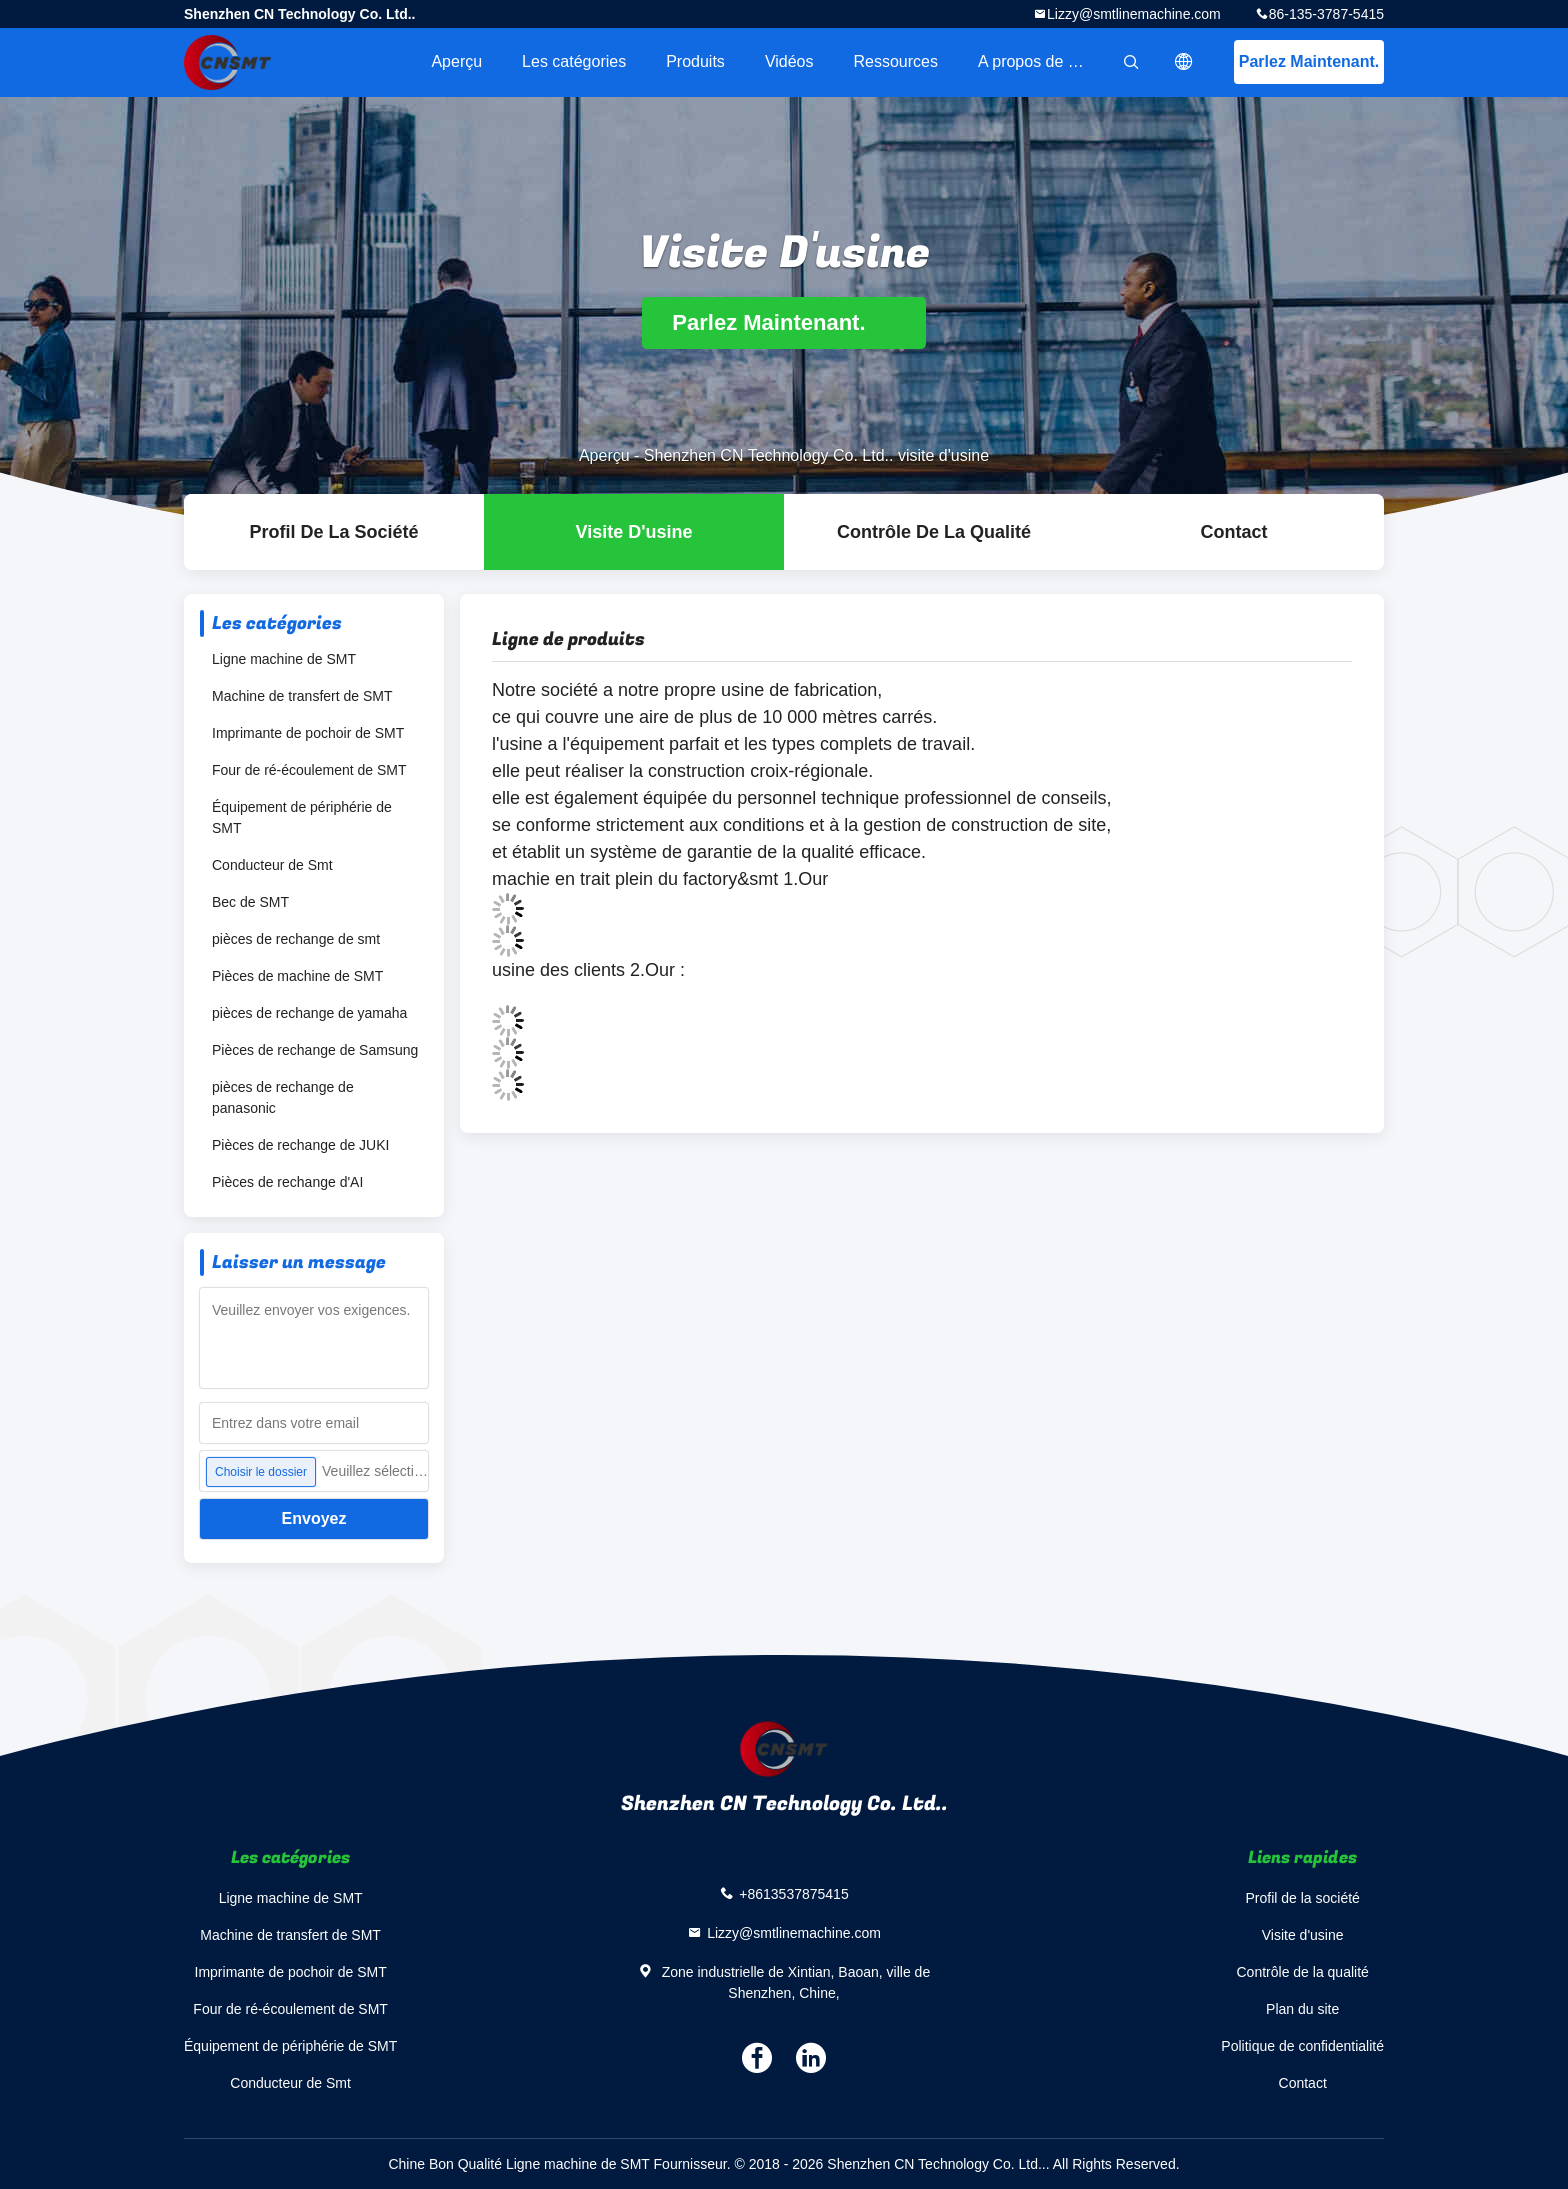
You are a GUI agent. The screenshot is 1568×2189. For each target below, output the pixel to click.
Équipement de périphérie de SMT (302, 817)
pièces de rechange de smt (296, 939)
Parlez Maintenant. (1309, 61)
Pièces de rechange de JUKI (300, 1145)
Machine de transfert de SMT (302, 696)
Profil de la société (333, 532)
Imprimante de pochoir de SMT (308, 733)
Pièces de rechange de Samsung (315, 1050)
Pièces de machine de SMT (297, 976)
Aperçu (456, 61)
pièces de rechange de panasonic (283, 1097)
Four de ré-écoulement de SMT (309, 770)
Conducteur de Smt (272, 865)
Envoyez (314, 1518)
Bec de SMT (250, 902)
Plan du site (1302, 2009)
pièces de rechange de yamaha (309, 1013)
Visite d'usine (634, 532)
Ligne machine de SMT (284, 659)
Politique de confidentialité (1302, 2046)
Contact (1234, 532)
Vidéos (789, 61)
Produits (695, 61)
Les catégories (574, 61)
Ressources (896, 61)
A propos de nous (1040, 61)
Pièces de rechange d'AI (287, 1182)
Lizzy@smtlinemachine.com (1134, 14)
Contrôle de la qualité (934, 532)
